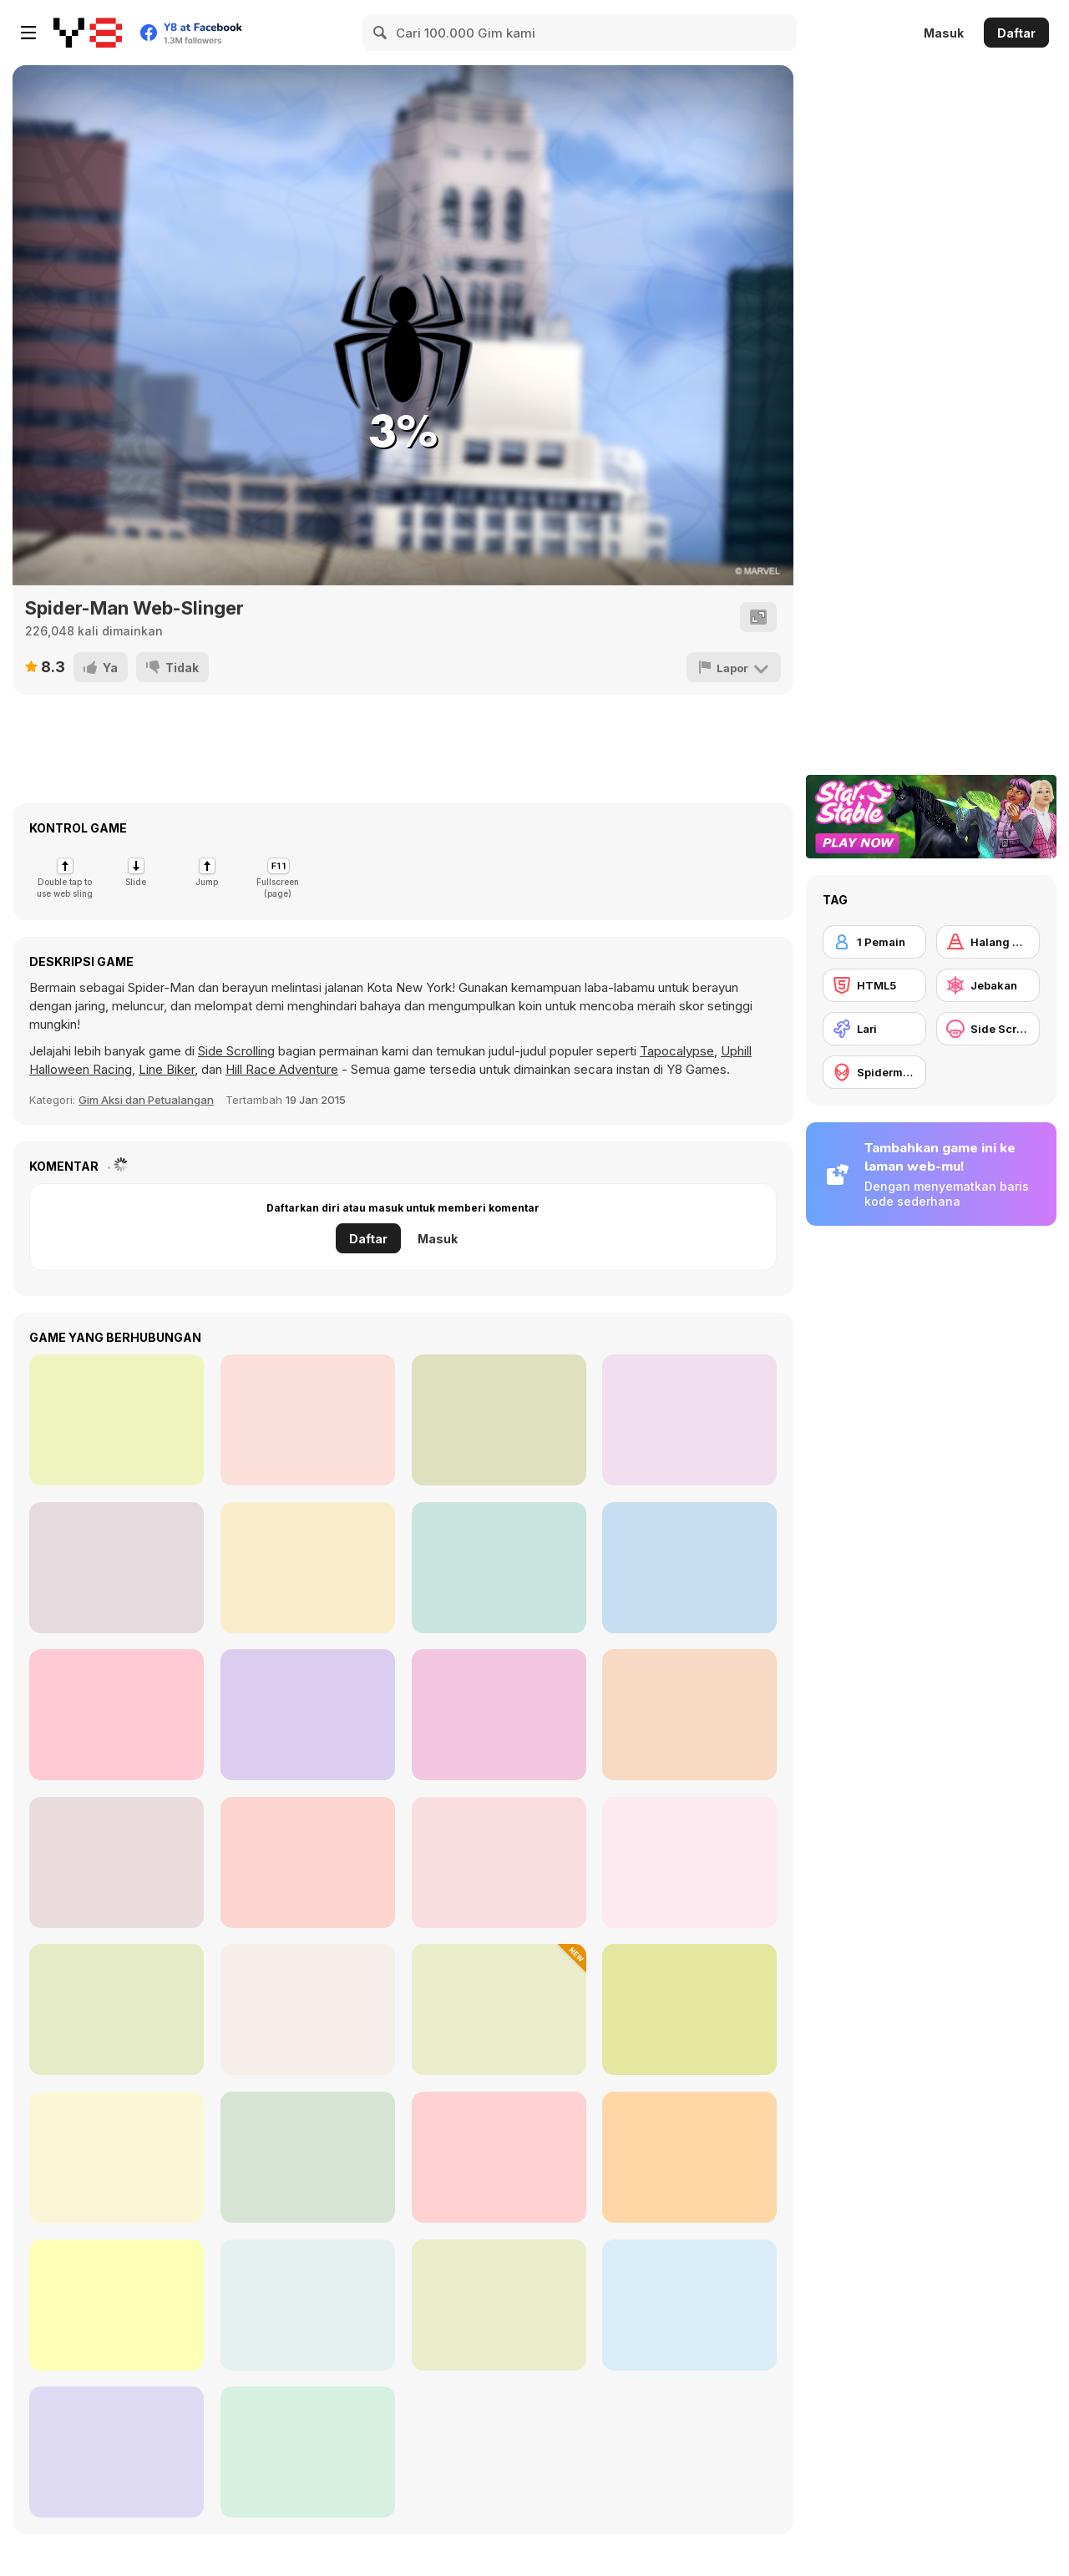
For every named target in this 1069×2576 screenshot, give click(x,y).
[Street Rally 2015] (116, 1419)
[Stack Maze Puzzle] (689, 1567)
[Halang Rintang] (988, 942)
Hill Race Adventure (281, 1069)
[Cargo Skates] (116, 1862)
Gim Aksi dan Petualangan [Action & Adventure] (146, 1099)
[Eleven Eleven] (116, 1567)
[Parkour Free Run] (499, 2305)
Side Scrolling (236, 1051)
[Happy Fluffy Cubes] (689, 2305)
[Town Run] (116, 2157)
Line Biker (167, 1069)
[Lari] (874, 1028)
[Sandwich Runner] (499, 1862)
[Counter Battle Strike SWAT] (307, 1419)
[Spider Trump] (307, 1862)
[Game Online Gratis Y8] (87, 33)
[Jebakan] (988, 985)
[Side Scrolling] (988, 1028)
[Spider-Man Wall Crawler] (307, 2157)
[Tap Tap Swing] (116, 2009)
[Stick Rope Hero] (307, 2009)
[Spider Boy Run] (689, 2009)
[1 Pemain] (874, 942)
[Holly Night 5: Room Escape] (116, 1714)
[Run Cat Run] (499, 2009)
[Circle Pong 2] (499, 1567)
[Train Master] (689, 1714)
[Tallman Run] (116, 2305)
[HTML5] (874, 985)
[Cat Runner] (116, 2452)
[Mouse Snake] (499, 1714)
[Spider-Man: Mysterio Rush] (689, 2157)
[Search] (380, 32)
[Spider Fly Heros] (307, 2305)
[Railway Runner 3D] (307, 2452)
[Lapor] (733, 667)
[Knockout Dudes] (499, 2157)
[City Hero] (307, 1567)
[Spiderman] (874, 1072)
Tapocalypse (677, 1051)
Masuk (944, 33)
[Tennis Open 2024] (307, 1714)
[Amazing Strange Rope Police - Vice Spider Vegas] (689, 1862)
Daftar (1016, 33)
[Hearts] (689, 1419)
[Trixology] (499, 1419)
